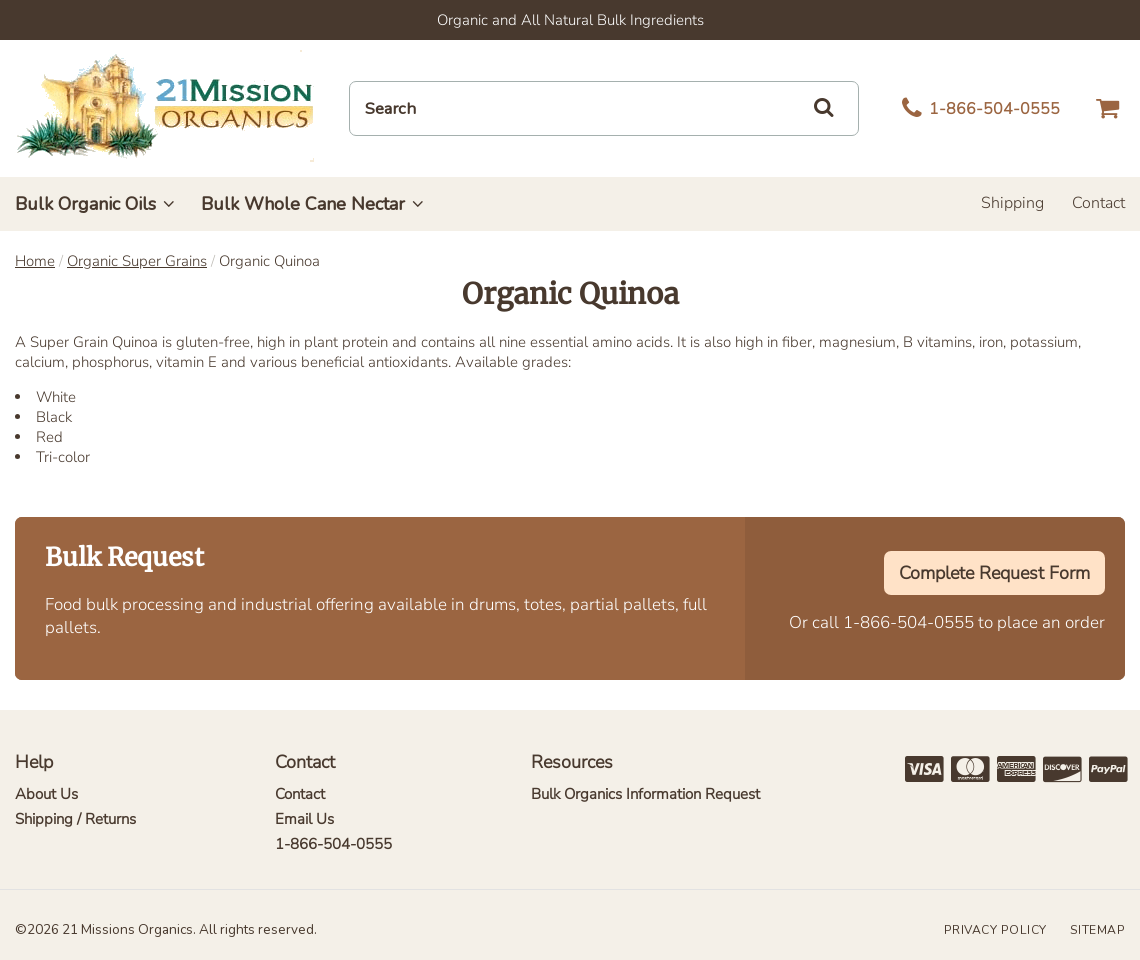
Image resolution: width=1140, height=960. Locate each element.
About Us (46, 794)
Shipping (1012, 203)
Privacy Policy (995, 930)
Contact (1098, 203)
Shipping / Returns (75, 819)
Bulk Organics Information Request (645, 794)
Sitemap (1098, 930)
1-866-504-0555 (908, 622)
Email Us (304, 819)
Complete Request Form (994, 573)
